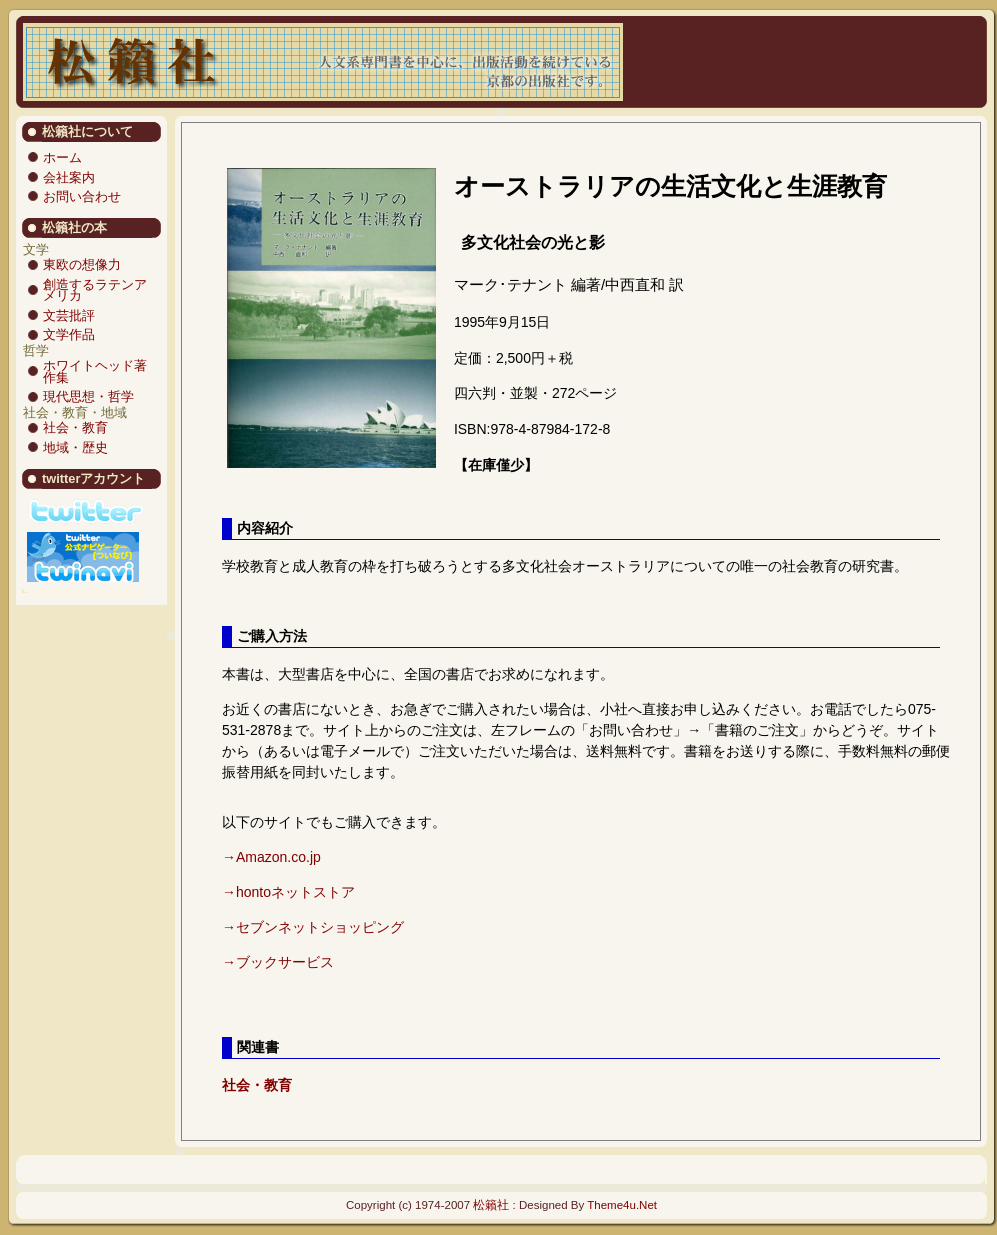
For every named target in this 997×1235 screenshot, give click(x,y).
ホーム (62, 157)
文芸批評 (69, 315)
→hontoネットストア (288, 892)
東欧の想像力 (82, 264)
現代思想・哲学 (88, 396)
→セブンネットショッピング (313, 927)
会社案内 (69, 177)
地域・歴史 (75, 447)
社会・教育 (75, 427)
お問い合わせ (82, 196)
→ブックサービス (278, 962)
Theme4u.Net (622, 1205)
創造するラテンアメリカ (95, 290)
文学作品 (69, 334)
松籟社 (491, 1205)
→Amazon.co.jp (271, 857)
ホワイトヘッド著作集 (95, 371)
